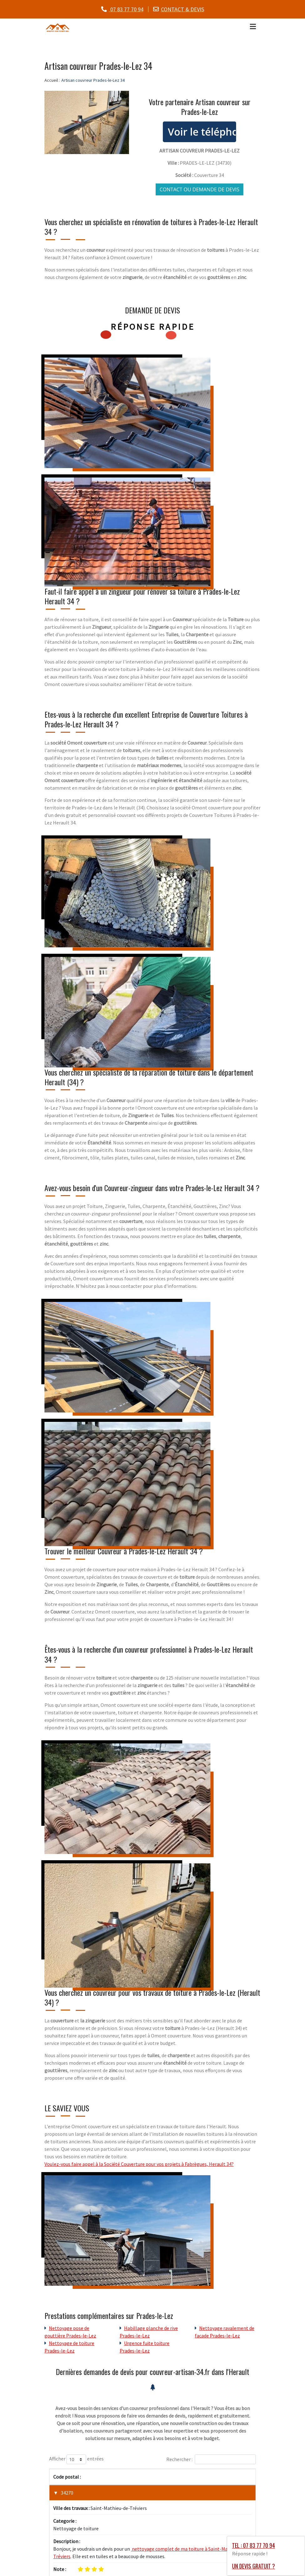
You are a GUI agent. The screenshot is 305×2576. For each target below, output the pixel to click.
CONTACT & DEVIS (182, 9)
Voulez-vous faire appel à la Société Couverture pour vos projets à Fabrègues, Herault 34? (139, 2164)
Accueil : (52, 80)
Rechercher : (211, 2459)
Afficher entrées (76, 2459)
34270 (67, 2493)
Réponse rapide (153, 326)
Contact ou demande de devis (199, 189)
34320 (67, 2551)
